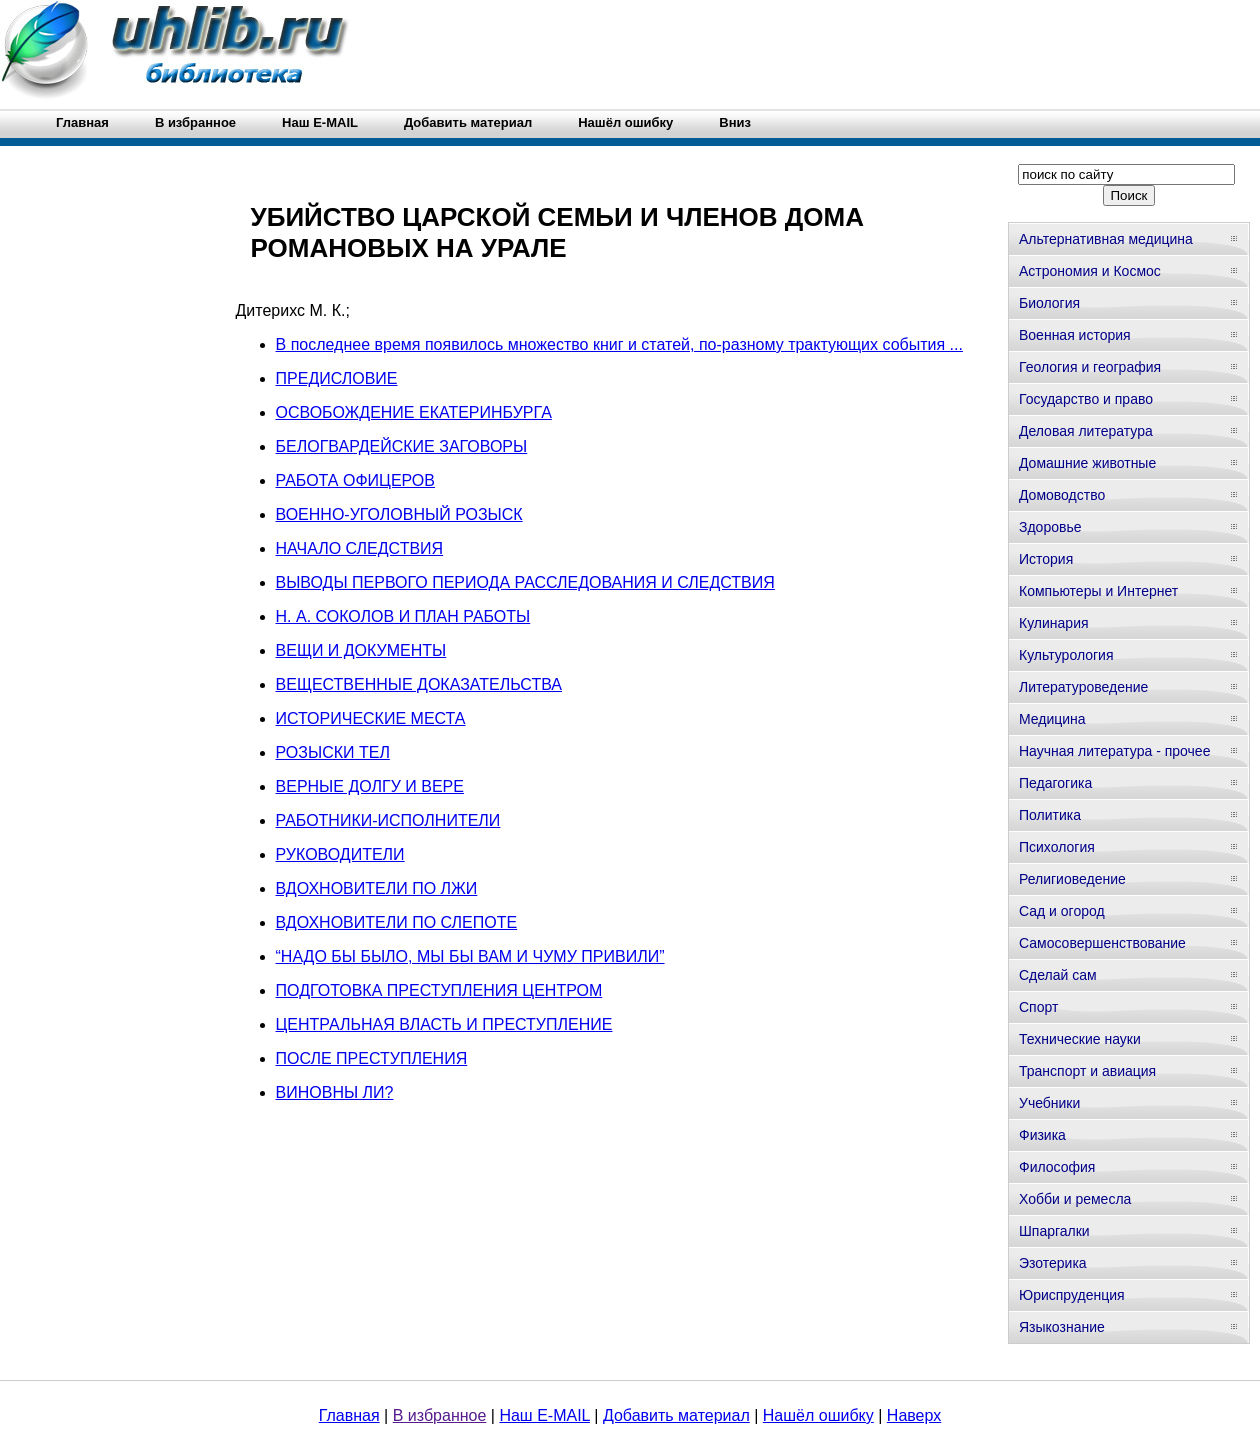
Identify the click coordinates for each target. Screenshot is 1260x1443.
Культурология (1066, 655)
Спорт (1038, 1007)
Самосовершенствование (1102, 943)
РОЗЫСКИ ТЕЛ (333, 752)
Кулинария (1054, 623)
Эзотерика (1053, 1263)
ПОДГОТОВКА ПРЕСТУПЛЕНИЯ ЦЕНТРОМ (439, 990)
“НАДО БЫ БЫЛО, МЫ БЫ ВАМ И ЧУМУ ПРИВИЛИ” (470, 956)
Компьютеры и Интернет (1098, 591)
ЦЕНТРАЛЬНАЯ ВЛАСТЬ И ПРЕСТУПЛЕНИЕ (444, 1024)
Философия (1057, 1167)
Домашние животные (1087, 463)
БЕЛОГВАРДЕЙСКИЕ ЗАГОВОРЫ (402, 446)
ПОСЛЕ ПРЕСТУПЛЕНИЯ (372, 1058)
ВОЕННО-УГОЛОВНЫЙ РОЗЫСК (399, 514)
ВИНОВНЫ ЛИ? (335, 1092)
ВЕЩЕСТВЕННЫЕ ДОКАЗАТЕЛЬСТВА (419, 684)
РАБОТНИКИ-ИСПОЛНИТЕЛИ (388, 820)
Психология (1057, 847)
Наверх (914, 1415)
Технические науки (1080, 1039)
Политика (1050, 815)
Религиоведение (1072, 879)
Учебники (1049, 1103)
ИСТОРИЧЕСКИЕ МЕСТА (371, 718)
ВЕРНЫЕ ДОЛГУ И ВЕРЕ (370, 786)
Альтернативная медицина (1106, 239)
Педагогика (1055, 783)
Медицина (1052, 719)
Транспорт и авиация (1087, 1071)
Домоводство (1062, 495)
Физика (1042, 1135)
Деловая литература (1086, 431)
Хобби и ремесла (1075, 1199)
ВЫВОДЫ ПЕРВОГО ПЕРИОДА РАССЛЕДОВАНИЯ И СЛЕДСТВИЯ (525, 582)
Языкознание (1062, 1327)
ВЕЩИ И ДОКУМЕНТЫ (361, 650)
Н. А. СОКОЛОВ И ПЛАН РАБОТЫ (403, 616)
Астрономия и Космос (1090, 271)
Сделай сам (1058, 975)
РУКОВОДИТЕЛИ (340, 854)
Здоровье (1050, 527)
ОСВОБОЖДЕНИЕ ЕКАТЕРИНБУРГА (414, 412)
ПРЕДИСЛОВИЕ (337, 378)
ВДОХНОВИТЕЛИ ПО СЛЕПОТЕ (397, 922)
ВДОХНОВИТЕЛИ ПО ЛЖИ (377, 888)
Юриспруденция (1072, 1295)
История (1046, 559)
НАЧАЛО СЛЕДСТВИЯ (360, 548)
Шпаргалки (1054, 1231)
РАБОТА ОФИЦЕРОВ (355, 480)
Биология (1049, 303)
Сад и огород (1062, 911)
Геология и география (1090, 367)
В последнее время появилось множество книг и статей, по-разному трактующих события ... (619, 344)
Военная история (1075, 335)
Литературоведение (1083, 687)
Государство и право (1086, 399)
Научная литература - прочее (1114, 751)
